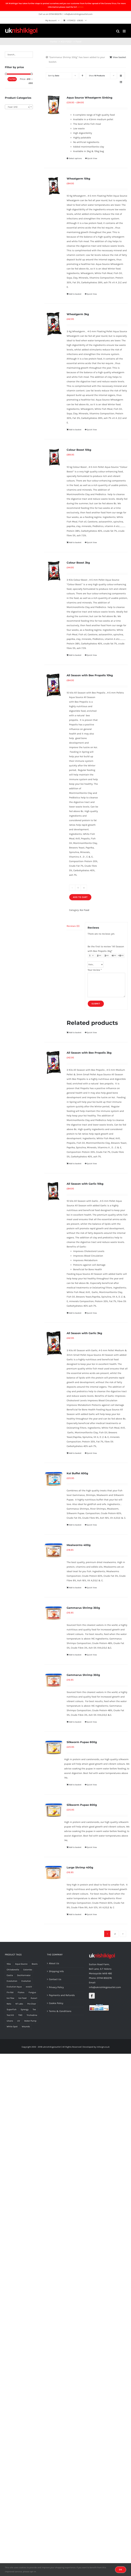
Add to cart (80, 897)
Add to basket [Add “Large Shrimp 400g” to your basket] (75, 1914)
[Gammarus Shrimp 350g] (53, 1613)
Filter (12, 79)
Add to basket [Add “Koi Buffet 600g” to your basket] (75, 1525)
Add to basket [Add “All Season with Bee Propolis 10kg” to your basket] (75, 1032)
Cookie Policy (56, 2003)
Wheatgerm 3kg (78, 314)
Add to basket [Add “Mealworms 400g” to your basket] (75, 1587)
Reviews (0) (73, 926)
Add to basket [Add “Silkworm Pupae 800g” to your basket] (75, 1785)
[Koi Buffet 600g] (53, 1478)
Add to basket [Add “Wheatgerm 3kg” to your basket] (75, 429)
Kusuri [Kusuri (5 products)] (34, 1998)
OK (120, 2569)
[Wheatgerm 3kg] (53, 324)
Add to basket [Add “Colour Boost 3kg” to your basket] (75, 655)
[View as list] (121, 82)
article (80, 7)
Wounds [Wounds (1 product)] (26, 2026)
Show (97, 75)
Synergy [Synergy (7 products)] (24, 2009)
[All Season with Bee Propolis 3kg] (53, 1062)
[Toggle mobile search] (117, 31)
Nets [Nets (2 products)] (9, 2004)
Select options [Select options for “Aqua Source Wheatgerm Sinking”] (75, 158)
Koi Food (84, 910)
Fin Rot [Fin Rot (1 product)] (10, 1992)
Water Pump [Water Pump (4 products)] (30, 2021)
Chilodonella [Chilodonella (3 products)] (13, 1969)
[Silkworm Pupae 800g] (53, 1747)
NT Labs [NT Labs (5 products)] (19, 2004)
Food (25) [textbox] (17, 107)
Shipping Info (56, 1971)
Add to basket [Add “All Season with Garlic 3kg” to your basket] (75, 1453)
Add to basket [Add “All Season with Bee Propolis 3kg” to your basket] (75, 1163)
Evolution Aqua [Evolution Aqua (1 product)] (14, 1986)
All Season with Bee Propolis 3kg (89, 1052)
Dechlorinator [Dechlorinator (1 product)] (24, 1975)
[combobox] (19, 107)
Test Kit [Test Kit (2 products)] (10, 2015)
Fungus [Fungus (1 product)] (32, 1992)
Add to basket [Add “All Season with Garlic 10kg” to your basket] (75, 1313)
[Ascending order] (82, 75)
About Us (54, 1963)
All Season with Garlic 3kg (84, 1333)
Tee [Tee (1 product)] (34, 2009)
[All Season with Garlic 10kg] (53, 1191)
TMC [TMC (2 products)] (20, 2015)
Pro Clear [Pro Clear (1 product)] (31, 2004)
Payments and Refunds (62, 1995)
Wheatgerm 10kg (78, 178)
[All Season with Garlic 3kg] (53, 1343)
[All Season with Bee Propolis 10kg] (53, 685)
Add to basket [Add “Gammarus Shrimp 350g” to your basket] (75, 1655)
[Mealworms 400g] (53, 1550)
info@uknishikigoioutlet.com (78, 14)
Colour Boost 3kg (78, 562)
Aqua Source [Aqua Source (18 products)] (21, 1964)
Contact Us (55, 1979)
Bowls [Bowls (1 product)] (35, 1964)
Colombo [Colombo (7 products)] (27, 1969)
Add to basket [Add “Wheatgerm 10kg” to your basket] (75, 294)
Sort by (53, 75)
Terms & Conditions (60, 2011)
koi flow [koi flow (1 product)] (10, 1998)
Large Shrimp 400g (80, 1867)
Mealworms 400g (79, 1545)
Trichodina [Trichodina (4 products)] (32, 2015)
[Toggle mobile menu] (124, 31)
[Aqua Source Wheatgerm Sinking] (53, 104)
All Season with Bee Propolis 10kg (90, 675)
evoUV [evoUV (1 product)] (29, 1986)
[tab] (75, 926)
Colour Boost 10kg (79, 449)
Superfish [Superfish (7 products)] (11, 2009)
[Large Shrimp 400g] (53, 1872)
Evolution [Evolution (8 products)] (26, 1981)
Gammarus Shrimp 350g (83, 1607)
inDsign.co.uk (103, 2047)
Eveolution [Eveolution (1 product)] (12, 1981)
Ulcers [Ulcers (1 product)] (10, 2021)
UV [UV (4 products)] (18, 2021)
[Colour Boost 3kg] (53, 571)
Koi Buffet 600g (77, 1473)
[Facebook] (92, 1996)
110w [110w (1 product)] (9, 1964)
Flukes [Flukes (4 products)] (21, 1992)
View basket (119, 57)
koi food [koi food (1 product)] (22, 1998)
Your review (95, 969)
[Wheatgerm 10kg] (53, 186)
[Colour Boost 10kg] (53, 457)
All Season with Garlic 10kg (85, 1183)
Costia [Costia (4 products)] (10, 1975)
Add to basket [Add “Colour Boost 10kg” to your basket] (75, 542)
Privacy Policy (56, 1987)
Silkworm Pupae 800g (82, 1742)
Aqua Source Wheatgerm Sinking (89, 97)
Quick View (92, 158)
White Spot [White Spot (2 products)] (12, 2026)
